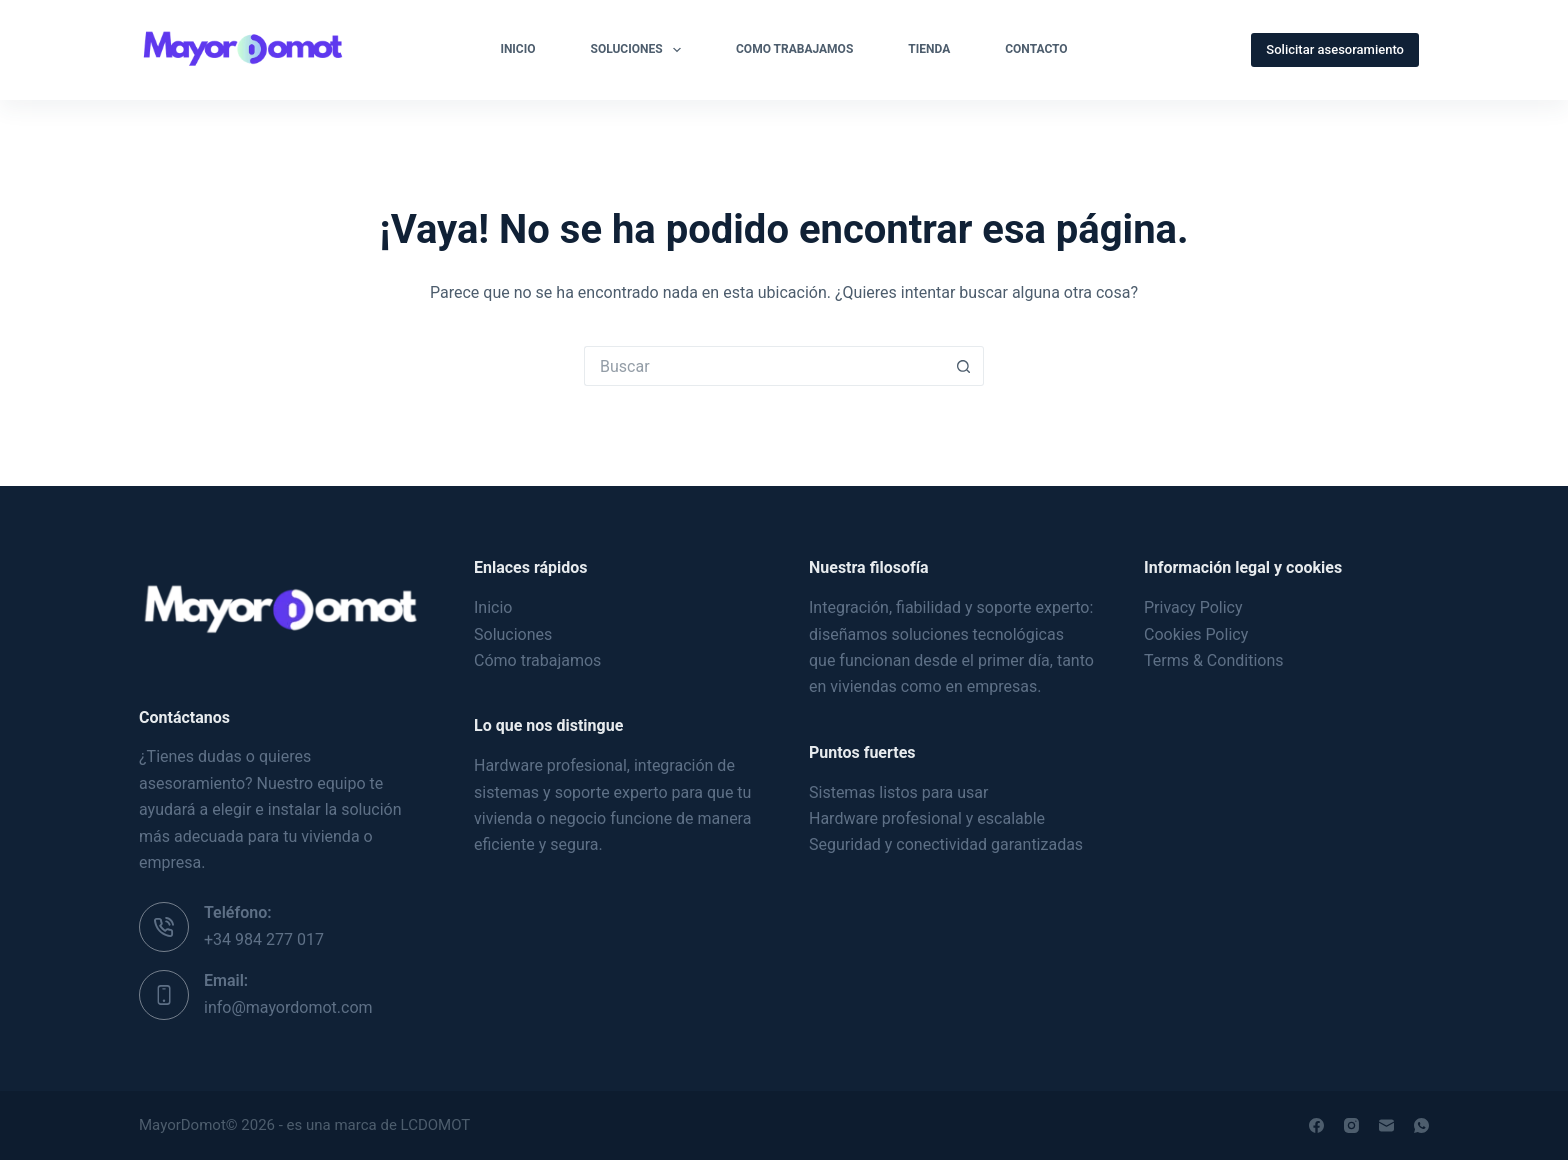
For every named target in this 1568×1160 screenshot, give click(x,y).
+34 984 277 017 (264, 939)
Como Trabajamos (794, 49)
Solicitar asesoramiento (1335, 49)
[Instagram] (1351, 1125)
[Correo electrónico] (1386, 1125)
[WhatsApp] (1421, 1125)
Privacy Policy (1193, 607)
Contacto (1036, 49)
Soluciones (640, 50)
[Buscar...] (764, 366)
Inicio (517, 49)
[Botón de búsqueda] (964, 366)
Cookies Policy (1196, 634)
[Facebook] (1316, 1125)
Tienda (929, 49)
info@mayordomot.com (288, 1007)
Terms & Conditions (1214, 660)
